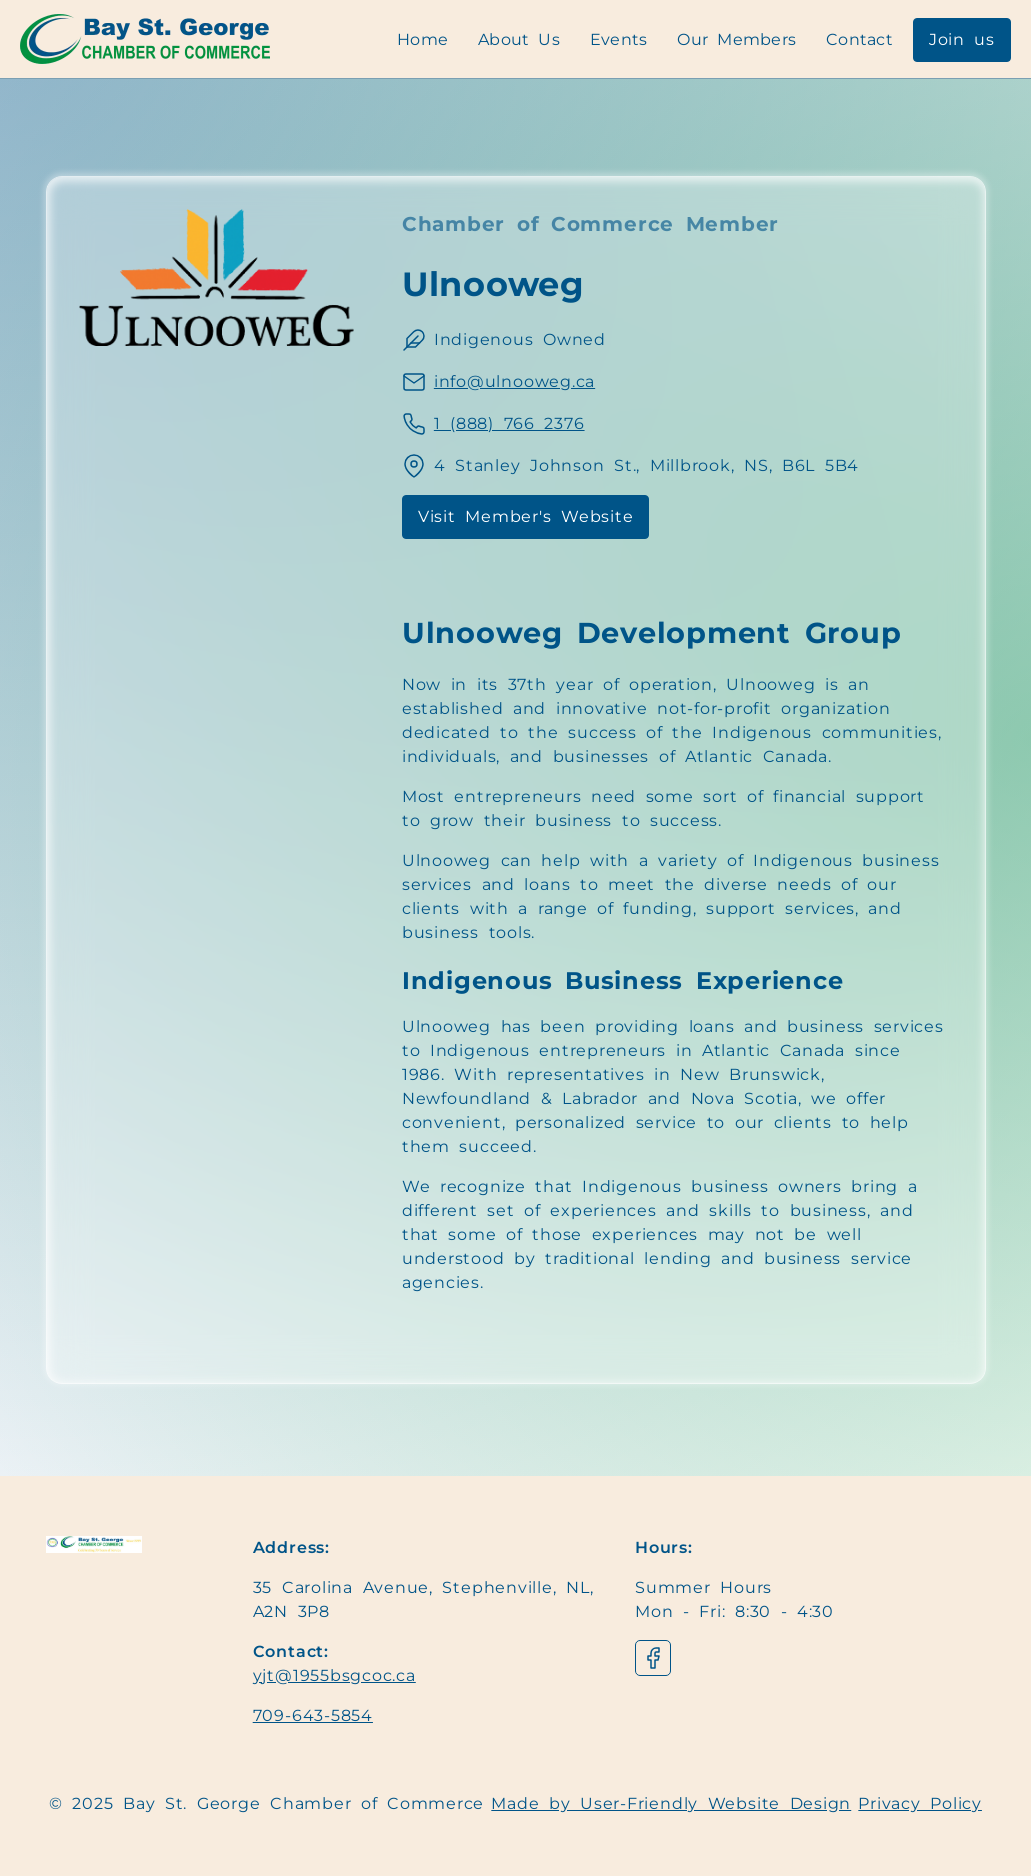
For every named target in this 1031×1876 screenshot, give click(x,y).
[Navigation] (145, 39)
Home (422, 39)
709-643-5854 (313, 1715)
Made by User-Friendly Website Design (671, 1803)
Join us (962, 39)
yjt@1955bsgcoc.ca (334, 1675)
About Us (519, 39)
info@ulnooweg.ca (514, 381)
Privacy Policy (920, 1803)
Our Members (736, 39)
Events (619, 39)
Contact (859, 39)
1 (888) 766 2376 (509, 423)
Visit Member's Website (526, 516)
